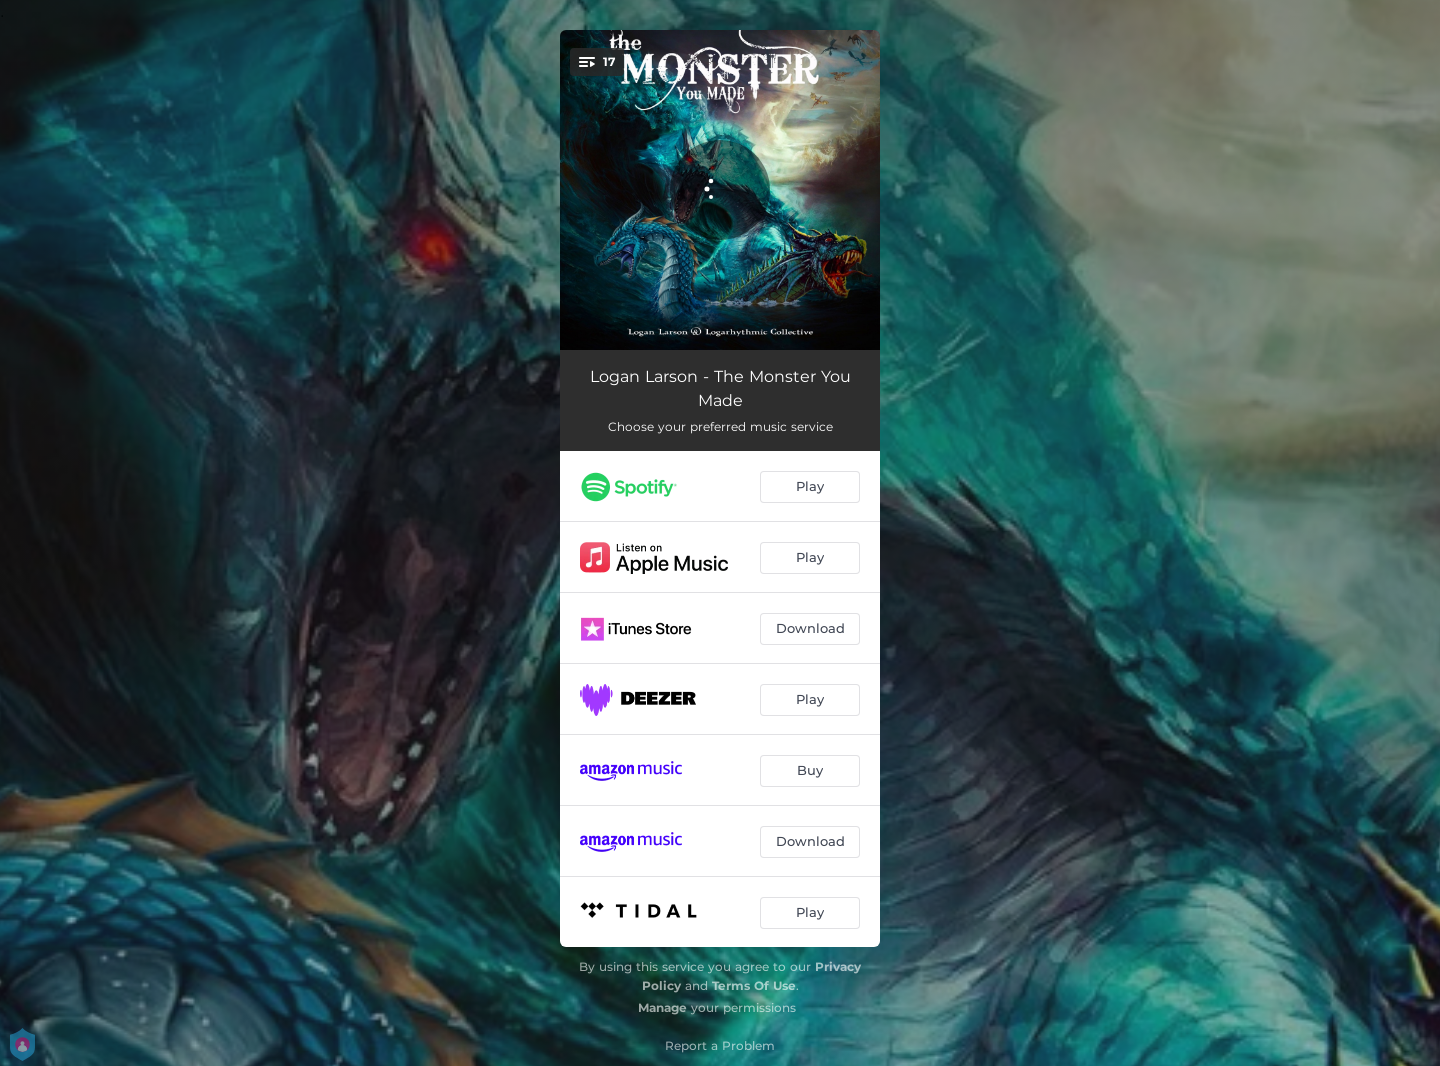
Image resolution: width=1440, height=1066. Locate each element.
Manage (662, 1007)
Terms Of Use (754, 985)
